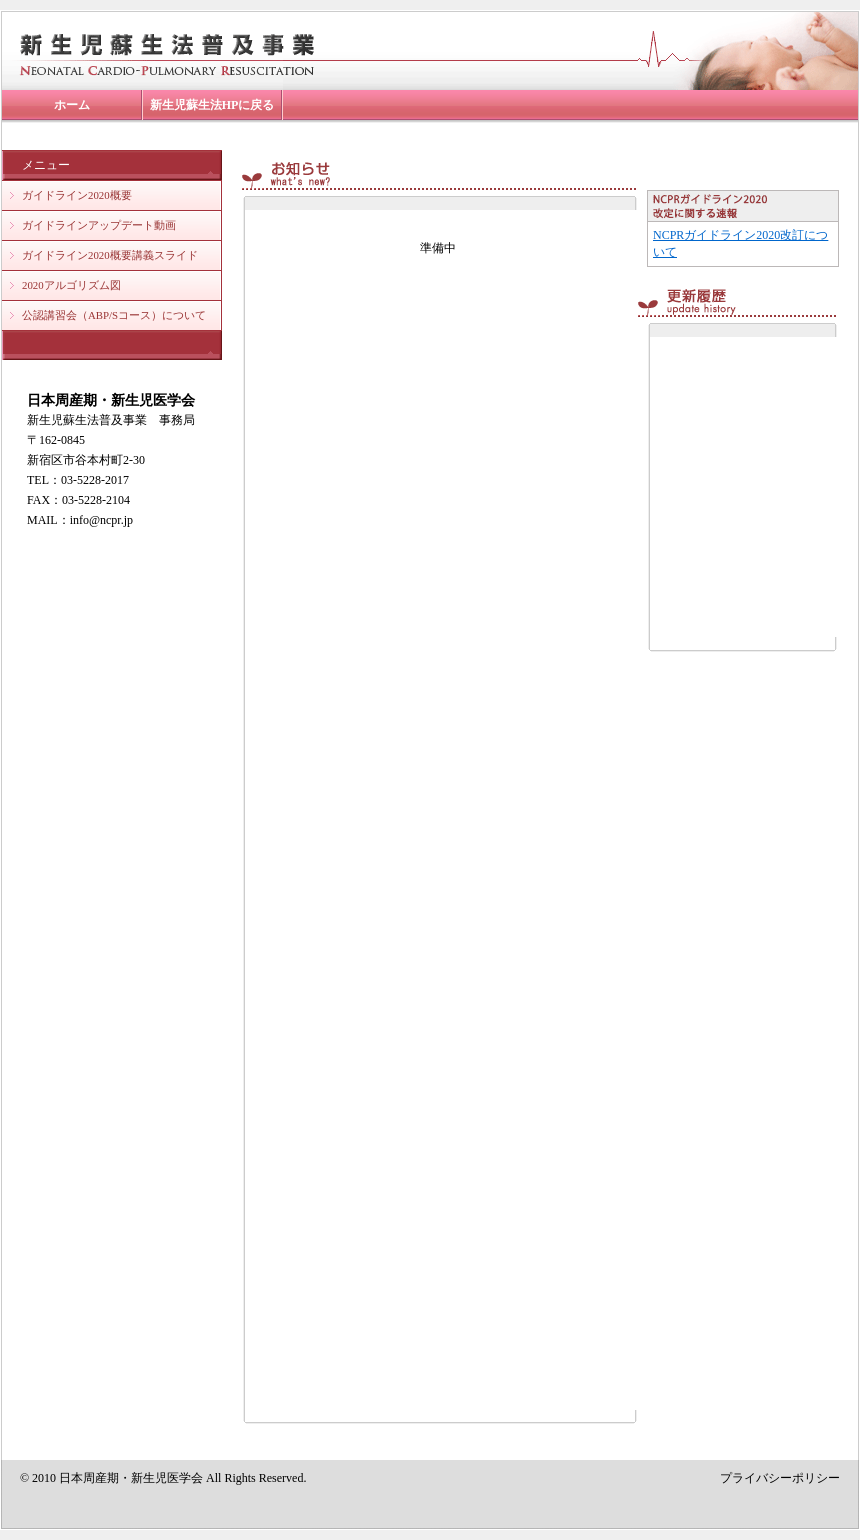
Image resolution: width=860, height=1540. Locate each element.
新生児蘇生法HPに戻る (212, 105)
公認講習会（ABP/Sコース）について (114, 315)
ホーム (72, 105)
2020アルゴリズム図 (71, 285)
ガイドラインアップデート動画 (99, 225)
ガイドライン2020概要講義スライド (110, 255)
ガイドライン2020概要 (77, 195)
